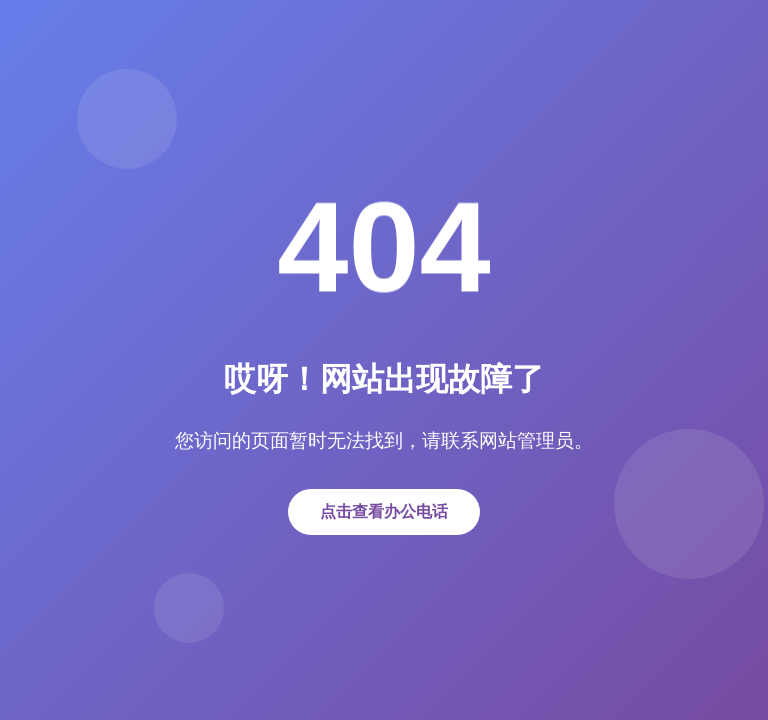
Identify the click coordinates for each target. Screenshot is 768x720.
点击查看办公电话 (384, 511)
